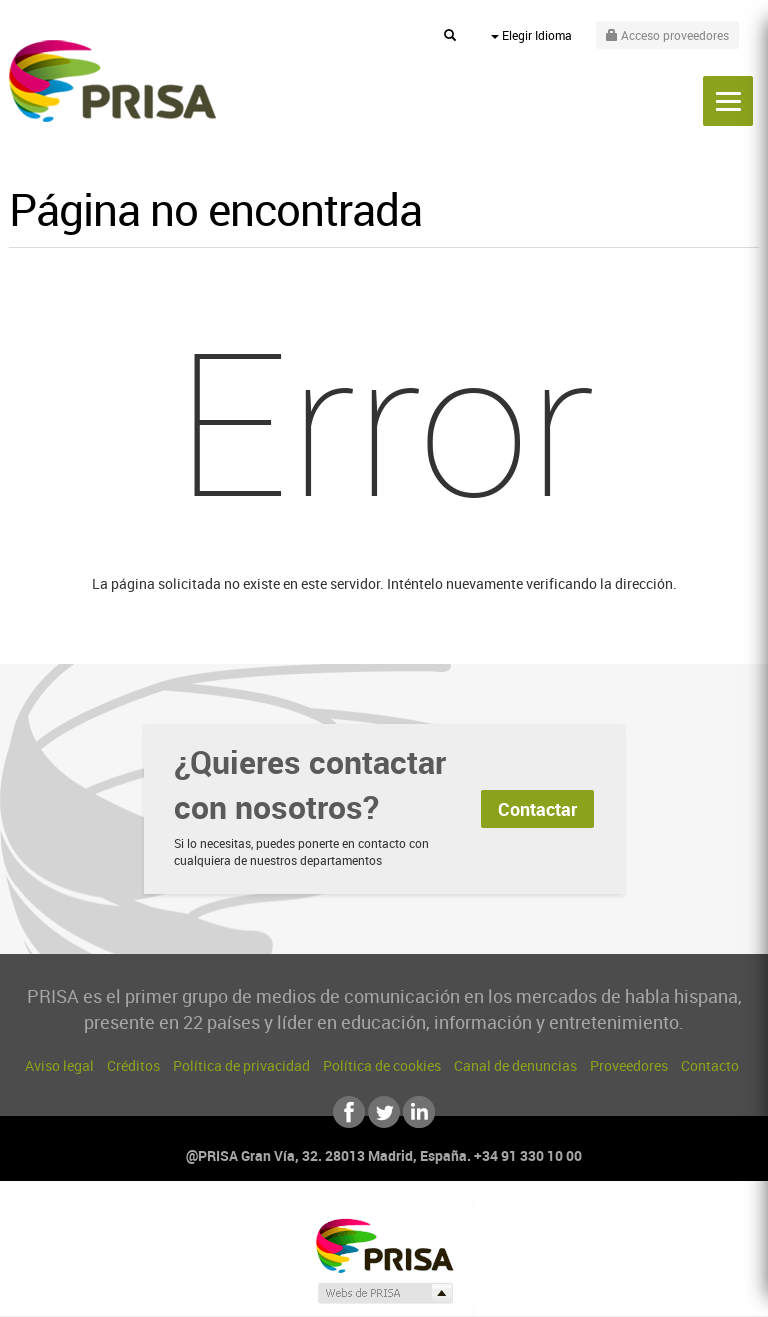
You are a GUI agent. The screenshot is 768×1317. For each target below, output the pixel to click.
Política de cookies (382, 1065)
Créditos (133, 1065)
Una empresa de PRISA (384, 1244)
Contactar (537, 809)
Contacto (710, 1065)
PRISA (112, 81)
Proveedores (629, 1065)
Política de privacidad (241, 1065)
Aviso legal (59, 1065)
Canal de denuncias (515, 1065)
